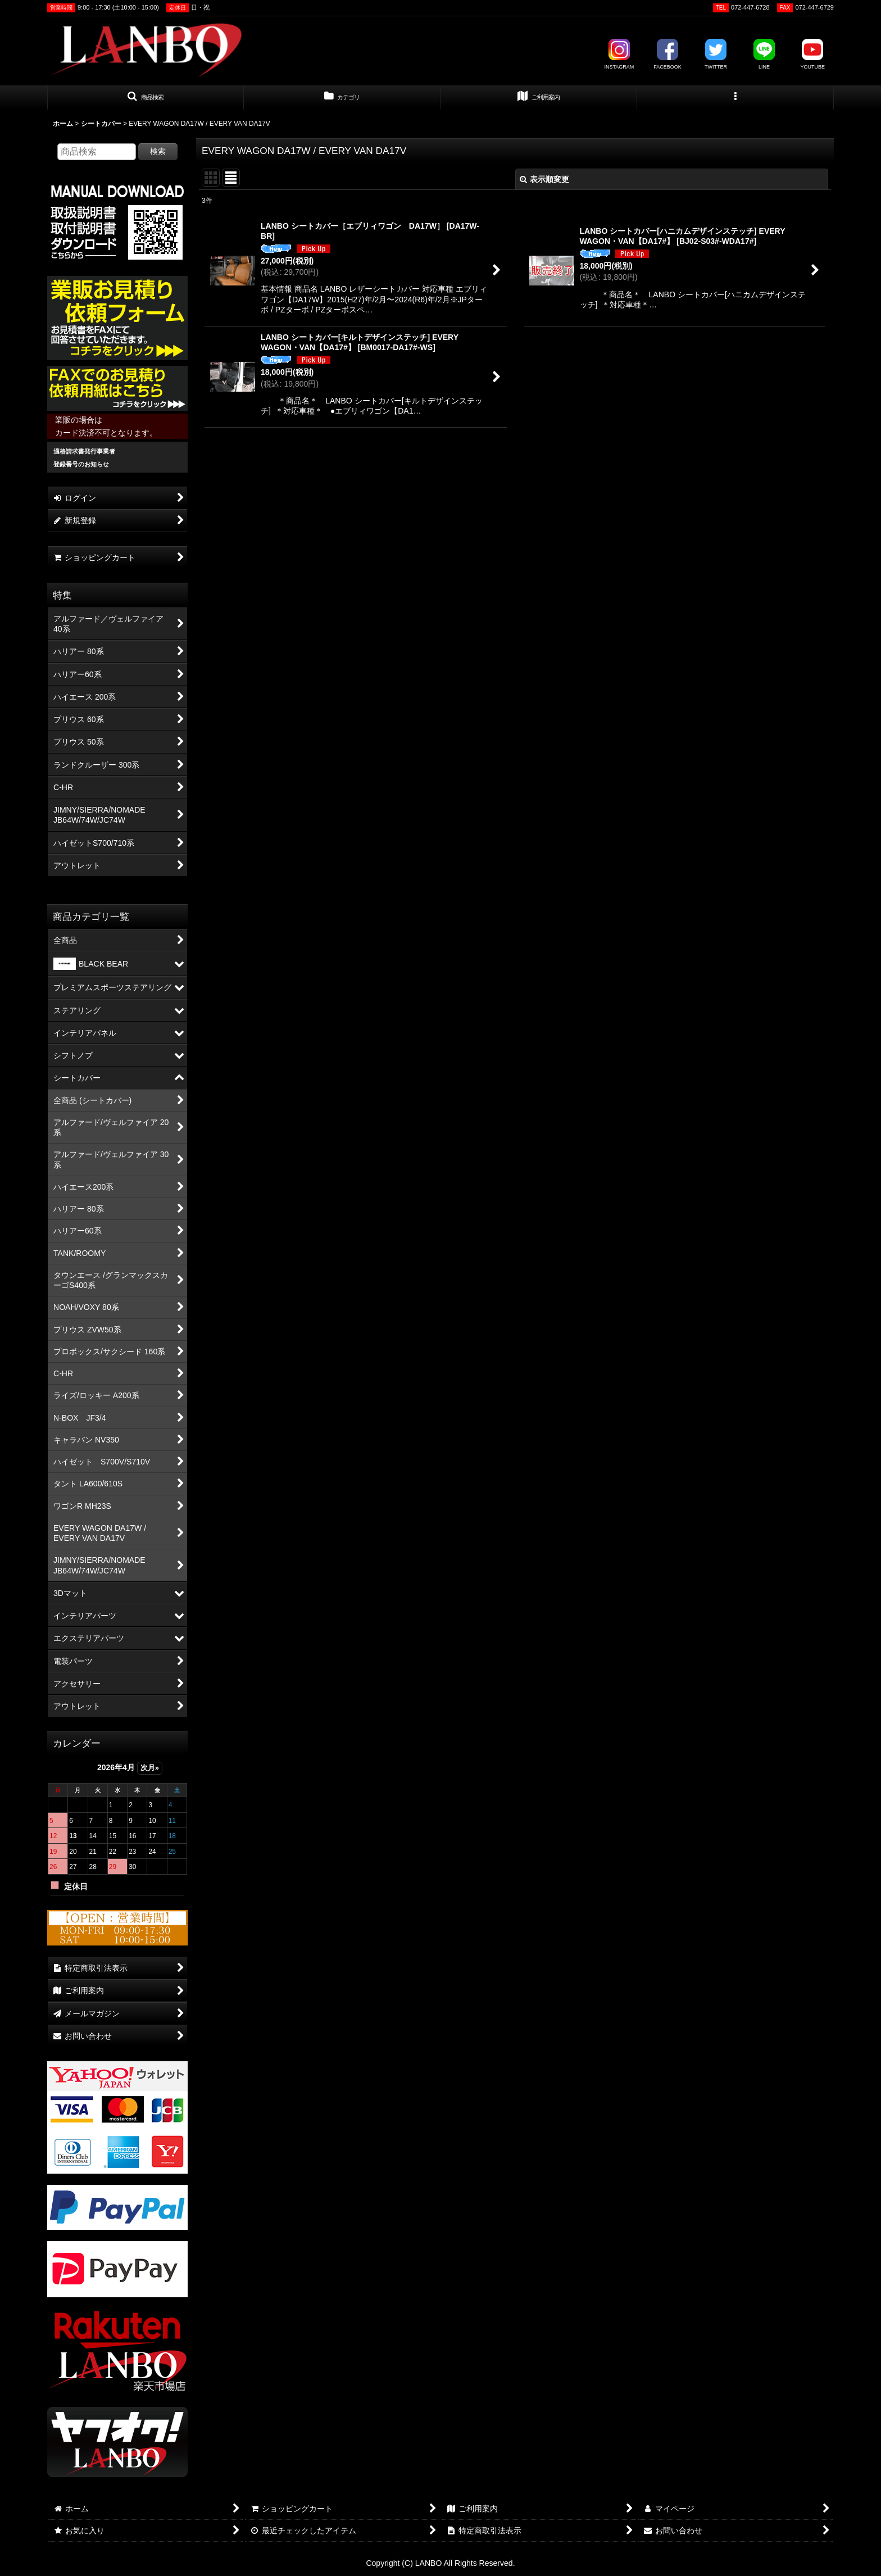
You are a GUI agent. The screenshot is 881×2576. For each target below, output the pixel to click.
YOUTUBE (812, 54)
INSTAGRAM (619, 54)
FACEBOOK (667, 54)
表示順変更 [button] (544, 179)
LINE (764, 54)
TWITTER (716, 54)
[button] (145, 97)
